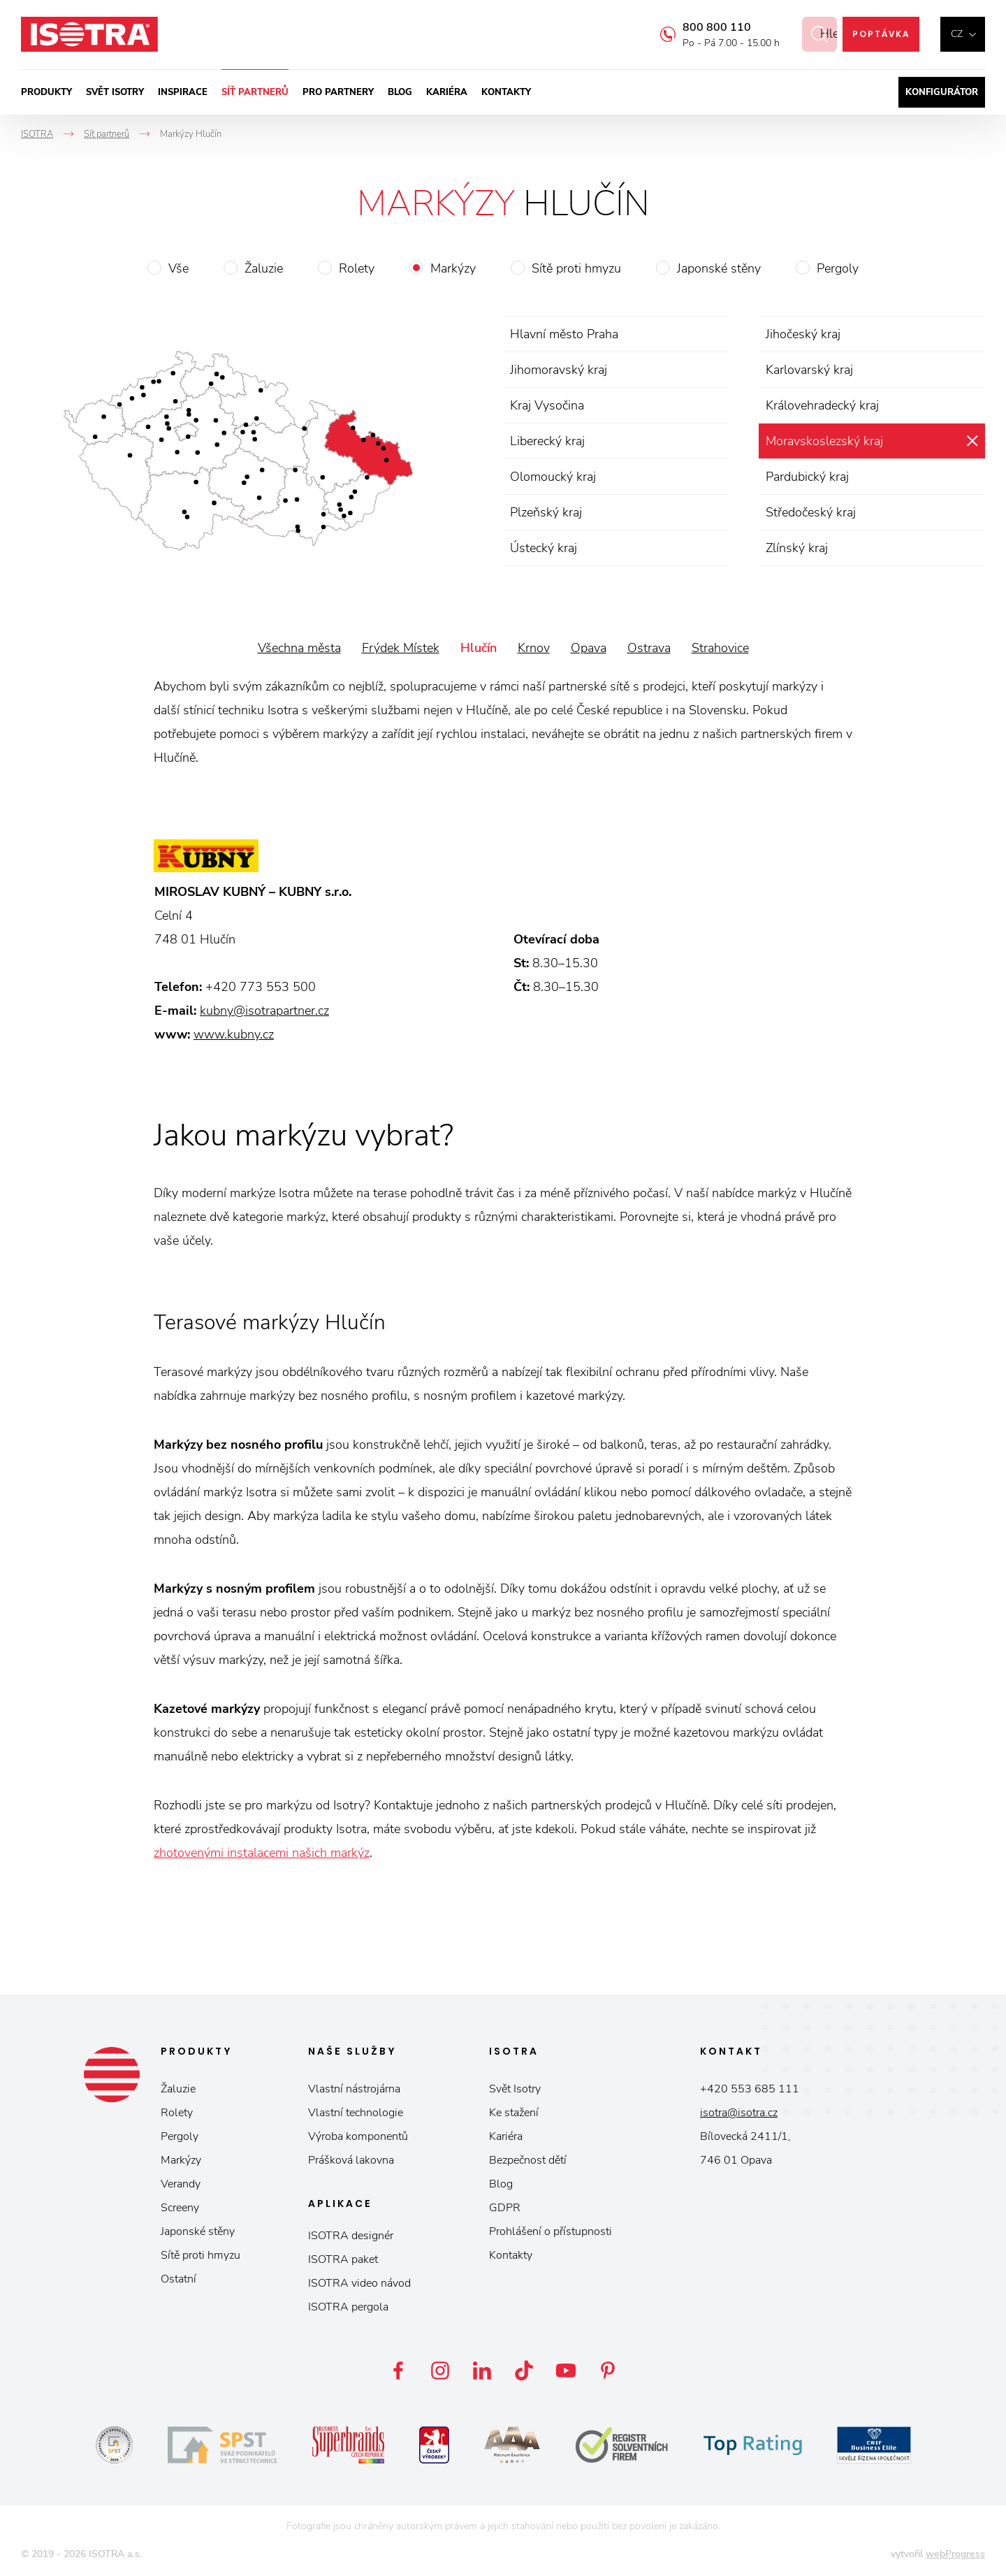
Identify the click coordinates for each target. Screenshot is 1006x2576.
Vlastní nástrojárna (354, 2089)
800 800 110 (701, 27)
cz (957, 34)
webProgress (955, 2554)
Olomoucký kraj (553, 476)
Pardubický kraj (807, 476)
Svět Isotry (515, 2089)
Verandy (181, 2184)
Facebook (398, 2371)
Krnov (534, 647)
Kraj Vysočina (547, 405)
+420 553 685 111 (749, 2089)
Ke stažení (514, 2112)
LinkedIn (482, 2371)
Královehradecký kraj (822, 405)
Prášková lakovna (351, 2160)
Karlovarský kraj (809, 369)
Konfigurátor (941, 92)
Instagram (440, 2371)
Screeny (180, 2207)
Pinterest (608, 2371)
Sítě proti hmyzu (576, 268)
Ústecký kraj (543, 548)
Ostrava (649, 647)
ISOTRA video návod (359, 2283)
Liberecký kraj (547, 441)
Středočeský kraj (811, 512)
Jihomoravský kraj (558, 369)
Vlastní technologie (355, 2112)
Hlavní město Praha (564, 334)
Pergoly (838, 268)
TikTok (524, 2371)
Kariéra (446, 92)
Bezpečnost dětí (528, 2160)
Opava (588, 647)
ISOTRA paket (343, 2259)
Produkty (46, 92)
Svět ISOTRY (115, 92)
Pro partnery (338, 92)
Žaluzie (264, 268)
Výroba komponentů (358, 2136)
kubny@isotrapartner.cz (264, 1010)
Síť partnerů (255, 92)
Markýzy (453, 268)
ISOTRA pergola (348, 2307)
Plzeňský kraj (546, 512)
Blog (400, 92)
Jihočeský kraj (803, 334)
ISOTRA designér (350, 2235)
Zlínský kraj (797, 548)
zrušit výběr (972, 441)
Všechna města (299, 647)
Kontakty (506, 92)
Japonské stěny (719, 268)
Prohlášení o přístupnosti (550, 2231)
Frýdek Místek (400, 647)
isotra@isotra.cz (739, 2112)
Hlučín (478, 647)
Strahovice (720, 647)
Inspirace (182, 92)
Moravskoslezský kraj (824, 441)
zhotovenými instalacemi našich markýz (262, 1852)
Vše (178, 268)
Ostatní (178, 2279)
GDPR (504, 2207)
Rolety (356, 268)
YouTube (566, 2371)
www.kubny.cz (234, 1034)
